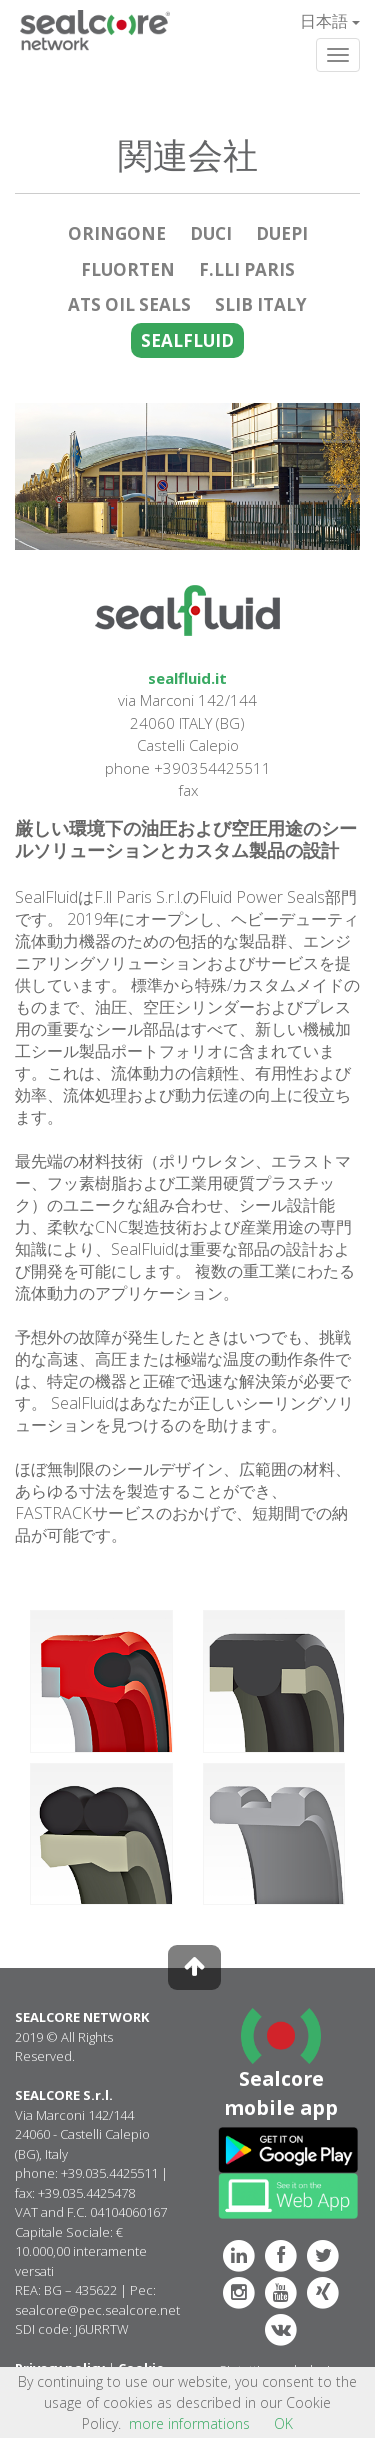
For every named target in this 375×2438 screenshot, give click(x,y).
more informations (189, 2423)
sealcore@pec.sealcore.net (97, 2310)
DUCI (211, 233)
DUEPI (282, 233)
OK (283, 2423)
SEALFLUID (187, 340)
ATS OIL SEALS (129, 304)
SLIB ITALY (261, 304)
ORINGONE (117, 233)
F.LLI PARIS (247, 269)
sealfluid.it (187, 678)
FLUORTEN (128, 269)
